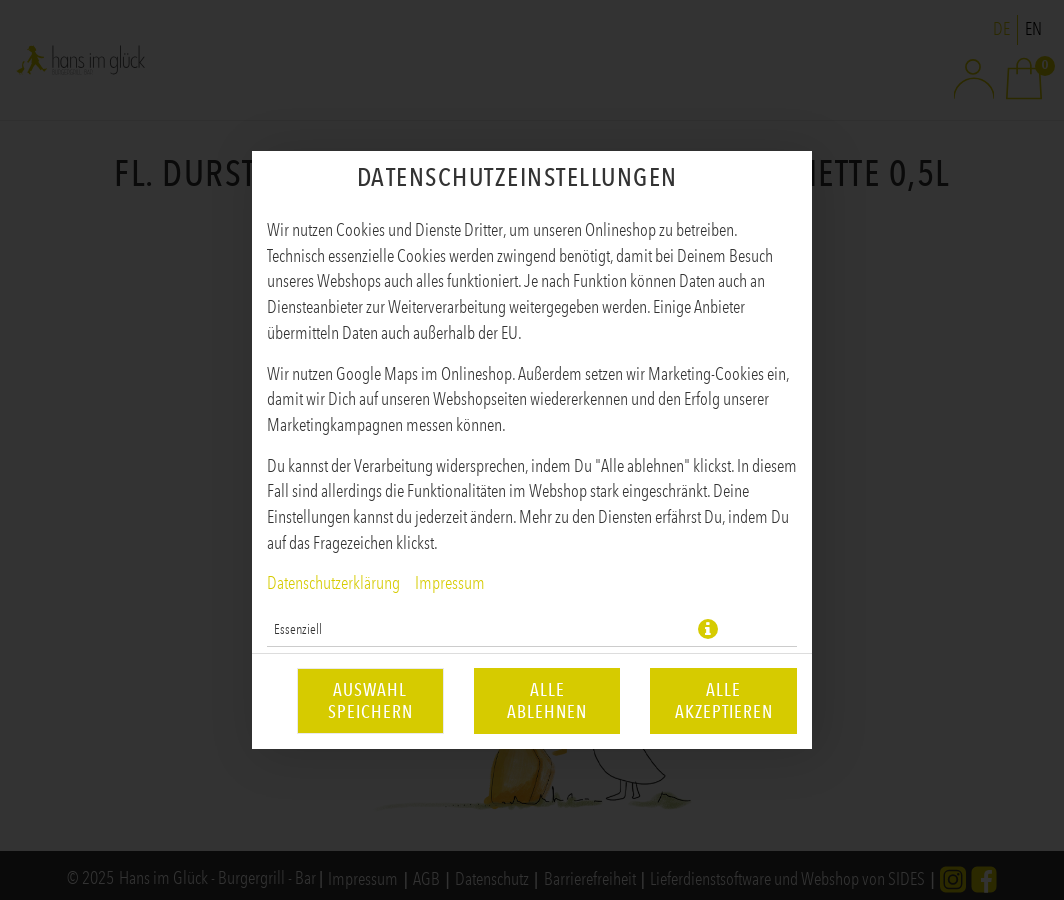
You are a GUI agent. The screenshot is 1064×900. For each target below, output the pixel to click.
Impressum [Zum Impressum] (450, 583)
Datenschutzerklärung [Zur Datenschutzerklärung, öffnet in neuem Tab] (333, 583)
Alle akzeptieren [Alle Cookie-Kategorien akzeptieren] (724, 701)
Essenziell (298, 629)
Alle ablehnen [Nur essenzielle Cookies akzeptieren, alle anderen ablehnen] (547, 701)
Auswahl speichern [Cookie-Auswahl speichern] (370, 701)
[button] (708, 629)
